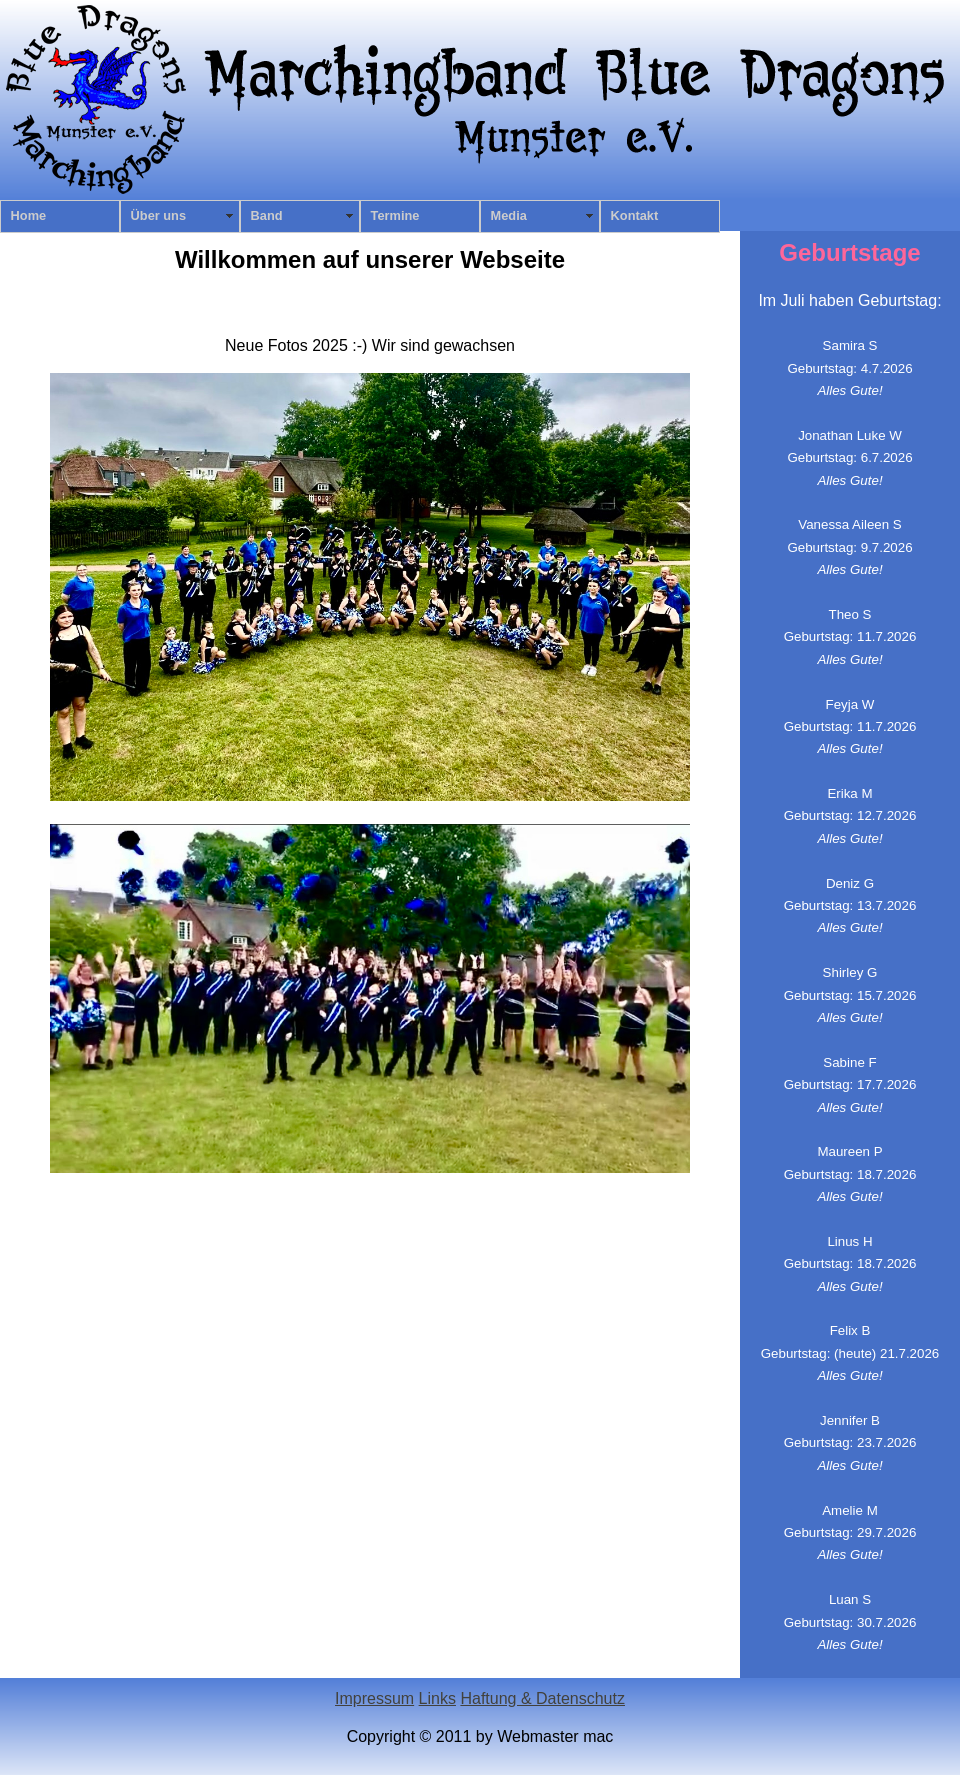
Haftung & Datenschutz (542, 1698)
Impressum (374, 1698)
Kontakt (635, 215)
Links (437, 1698)
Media (509, 215)
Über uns (158, 215)
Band (267, 215)
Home (29, 215)
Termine (395, 215)
